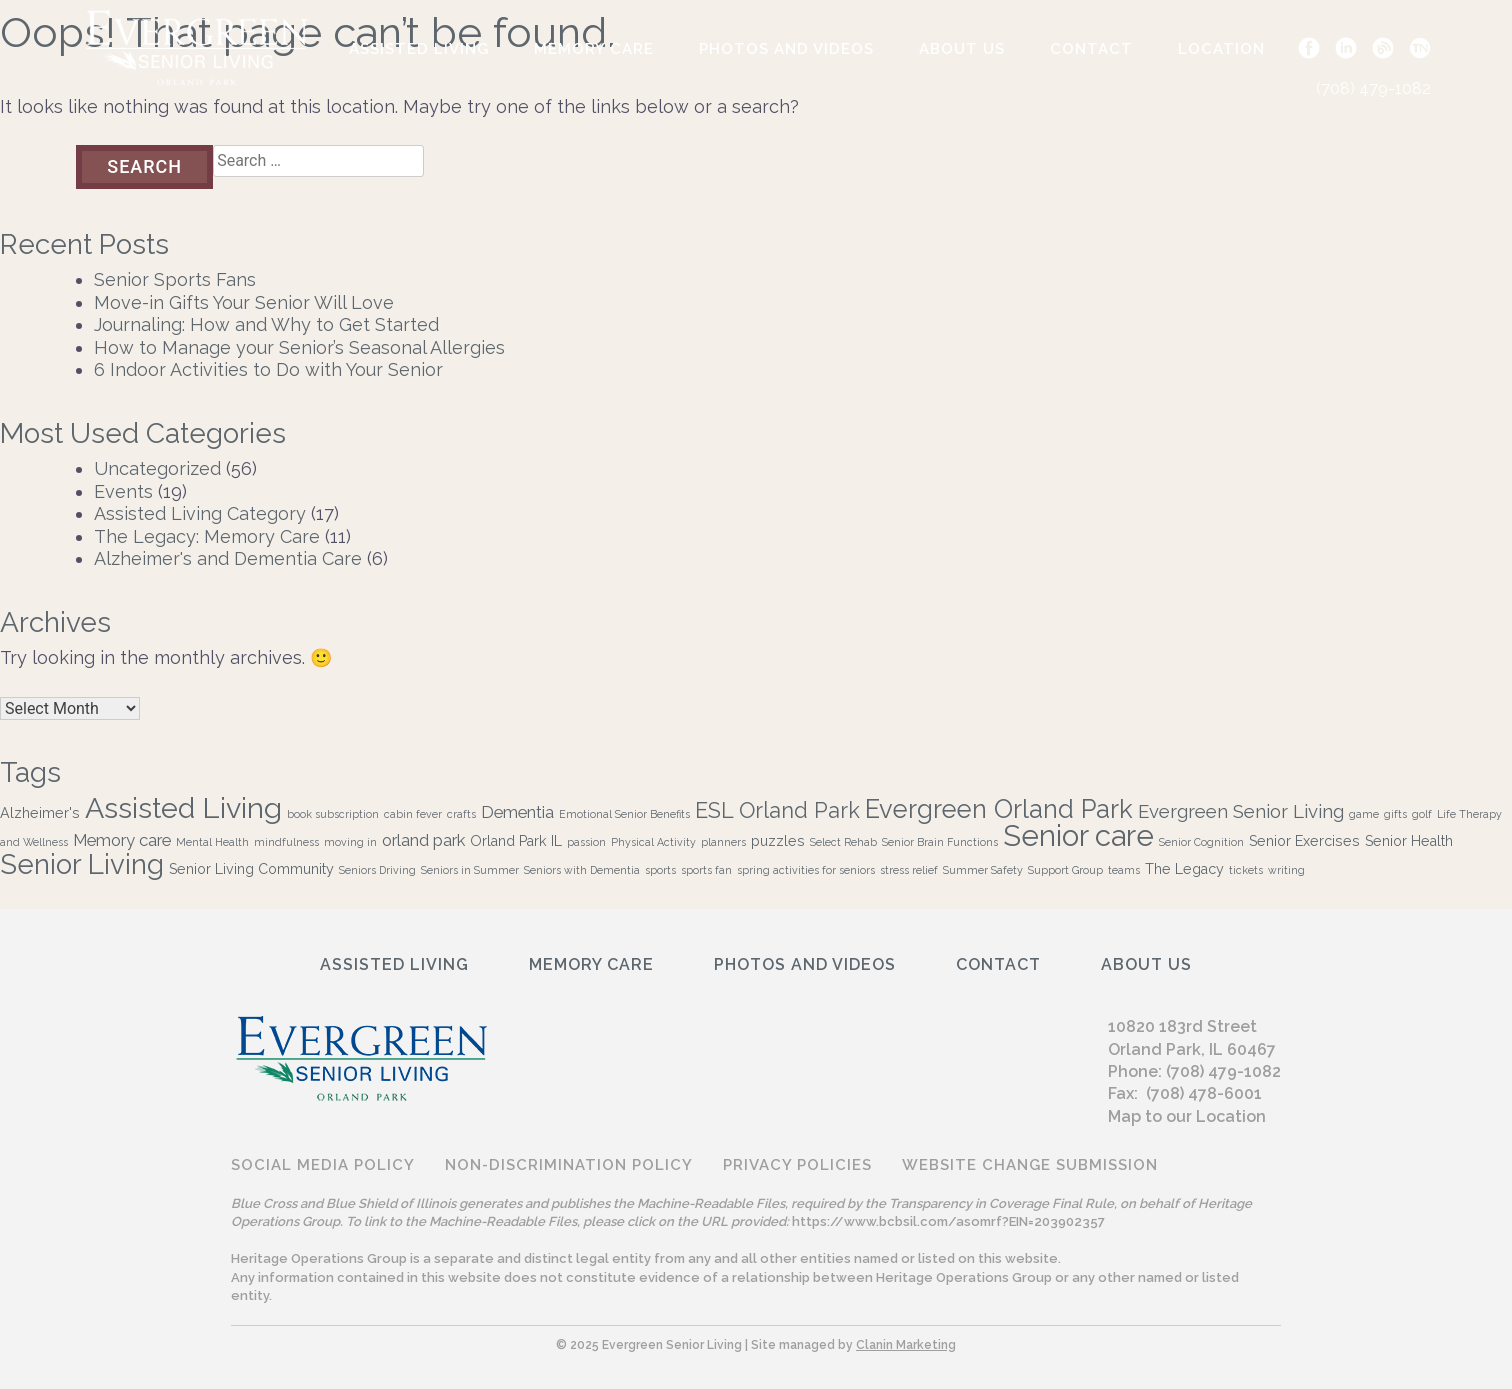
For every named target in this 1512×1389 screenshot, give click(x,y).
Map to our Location (1187, 1116)
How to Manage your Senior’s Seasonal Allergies (299, 347)
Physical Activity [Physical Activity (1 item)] (653, 842)
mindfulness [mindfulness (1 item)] (286, 842)
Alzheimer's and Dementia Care (228, 558)
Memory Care (594, 49)
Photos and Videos (786, 49)
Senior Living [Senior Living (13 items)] (82, 864)
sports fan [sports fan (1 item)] (706, 870)
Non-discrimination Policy (569, 1165)
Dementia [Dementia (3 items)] (517, 812)
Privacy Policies (797, 1165)
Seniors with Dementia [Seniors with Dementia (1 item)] (582, 870)
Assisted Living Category (200, 513)
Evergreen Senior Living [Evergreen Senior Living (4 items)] (1241, 811)
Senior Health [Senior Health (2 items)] (1409, 841)
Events (123, 491)
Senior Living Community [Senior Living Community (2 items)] (251, 869)
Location (1221, 49)
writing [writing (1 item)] (1286, 870)
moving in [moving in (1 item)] (350, 842)
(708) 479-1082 (1373, 88)
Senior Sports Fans (175, 279)
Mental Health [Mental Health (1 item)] (212, 842)
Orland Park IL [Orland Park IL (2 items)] (516, 841)
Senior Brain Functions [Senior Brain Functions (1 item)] (940, 842)
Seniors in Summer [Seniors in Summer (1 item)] (470, 870)
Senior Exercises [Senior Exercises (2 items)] (1304, 841)
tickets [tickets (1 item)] (1246, 870)
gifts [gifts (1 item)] (1395, 814)
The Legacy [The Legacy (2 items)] (1184, 869)
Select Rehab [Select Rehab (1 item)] (843, 842)
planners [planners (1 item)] (723, 842)
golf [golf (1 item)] (1422, 814)
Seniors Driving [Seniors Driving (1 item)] (377, 870)
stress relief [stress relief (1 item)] (909, 870)
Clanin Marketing (906, 1345)
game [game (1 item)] (1364, 814)
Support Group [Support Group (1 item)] (1065, 870)
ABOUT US (962, 49)
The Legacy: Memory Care (207, 536)
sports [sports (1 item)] (660, 870)
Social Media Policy (323, 1165)
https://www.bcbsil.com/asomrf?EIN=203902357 (948, 1221)
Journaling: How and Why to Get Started (266, 324)
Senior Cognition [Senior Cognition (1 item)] (1201, 842)
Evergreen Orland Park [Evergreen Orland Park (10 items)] (999, 809)
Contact (1091, 49)
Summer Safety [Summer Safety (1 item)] (983, 870)
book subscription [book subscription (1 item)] (333, 814)
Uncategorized (157, 468)
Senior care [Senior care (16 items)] (1078, 835)
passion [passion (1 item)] (586, 842)
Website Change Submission (1030, 1165)
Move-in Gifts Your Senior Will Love (244, 302)
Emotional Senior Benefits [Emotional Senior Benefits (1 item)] (624, 814)
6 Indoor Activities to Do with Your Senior (268, 369)
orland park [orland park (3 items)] (423, 840)
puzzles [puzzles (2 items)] (778, 841)
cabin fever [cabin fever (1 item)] (413, 814)
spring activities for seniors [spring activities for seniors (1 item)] (806, 870)
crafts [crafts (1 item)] (461, 814)
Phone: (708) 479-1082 (1194, 1071)
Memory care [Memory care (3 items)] (122, 840)
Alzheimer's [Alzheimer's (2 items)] (40, 813)
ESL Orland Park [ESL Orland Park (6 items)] (777, 810)
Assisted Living (419, 49)
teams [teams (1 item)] (1124, 870)
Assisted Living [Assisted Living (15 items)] (183, 808)
